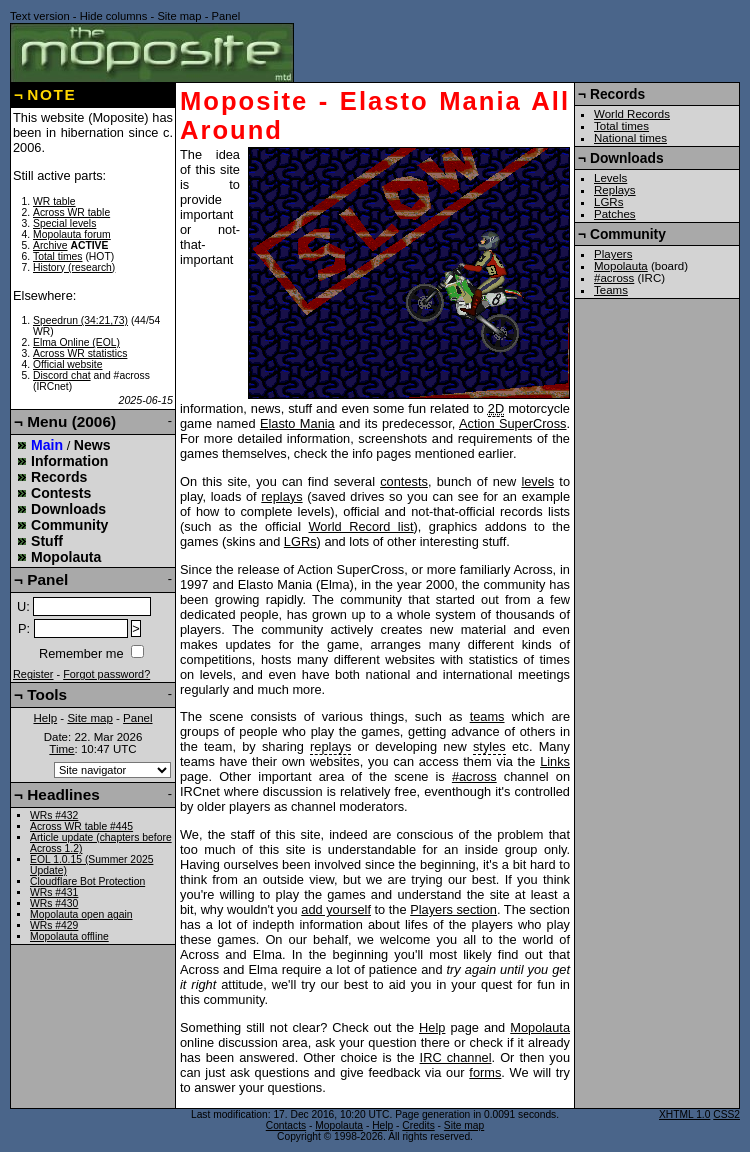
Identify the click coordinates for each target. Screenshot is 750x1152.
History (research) (74, 267)
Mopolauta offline (69, 936)
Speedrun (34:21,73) (80, 320)
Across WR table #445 (81, 826)
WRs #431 (54, 892)
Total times (58, 256)
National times (630, 138)
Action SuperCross (513, 423)
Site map (179, 16)
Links (555, 761)
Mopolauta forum (72, 234)
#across (474, 776)
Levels (610, 178)
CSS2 (726, 1114)
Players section (453, 909)
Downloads (68, 509)
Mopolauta (540, 1027)
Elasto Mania (297, 423)
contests (404, 481)
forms (485, 1072)
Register (33, 674)
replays (281, 496)
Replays (615, 190)
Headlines (63, 794)
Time (61, 749)
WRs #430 (54, 903)
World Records (632, 114)
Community (69, 525)
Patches (615, 214)
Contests (61, 493)
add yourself (336, 909)
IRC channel (456, 1057)
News (92, 445)
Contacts (286, 1125)
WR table (54, 201)
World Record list (361, 526)
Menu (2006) (71, 421)
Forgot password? (106, 674)
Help (432, 1027)
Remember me (81, 653)
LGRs (300, 541)
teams (487, 716)
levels (537, 481)
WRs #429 (54, 925)
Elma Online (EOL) (76, 342)
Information (69, 461)
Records (59, 477)
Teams (611, 290)
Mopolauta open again (81, 914)
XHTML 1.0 (684, 1114)
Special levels (64, 223)
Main (47, 445)
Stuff (47, 541)
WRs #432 (54, 815)
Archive (50, 245)
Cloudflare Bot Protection (87, 881)
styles (489, 746)
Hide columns (114, 16)
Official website (67, 364)
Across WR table (71, 212)
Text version (40, 16)
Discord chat (62, 375)
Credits (418, 1125)
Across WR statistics (80, 353)
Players (613, 254)
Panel (226, 16)
